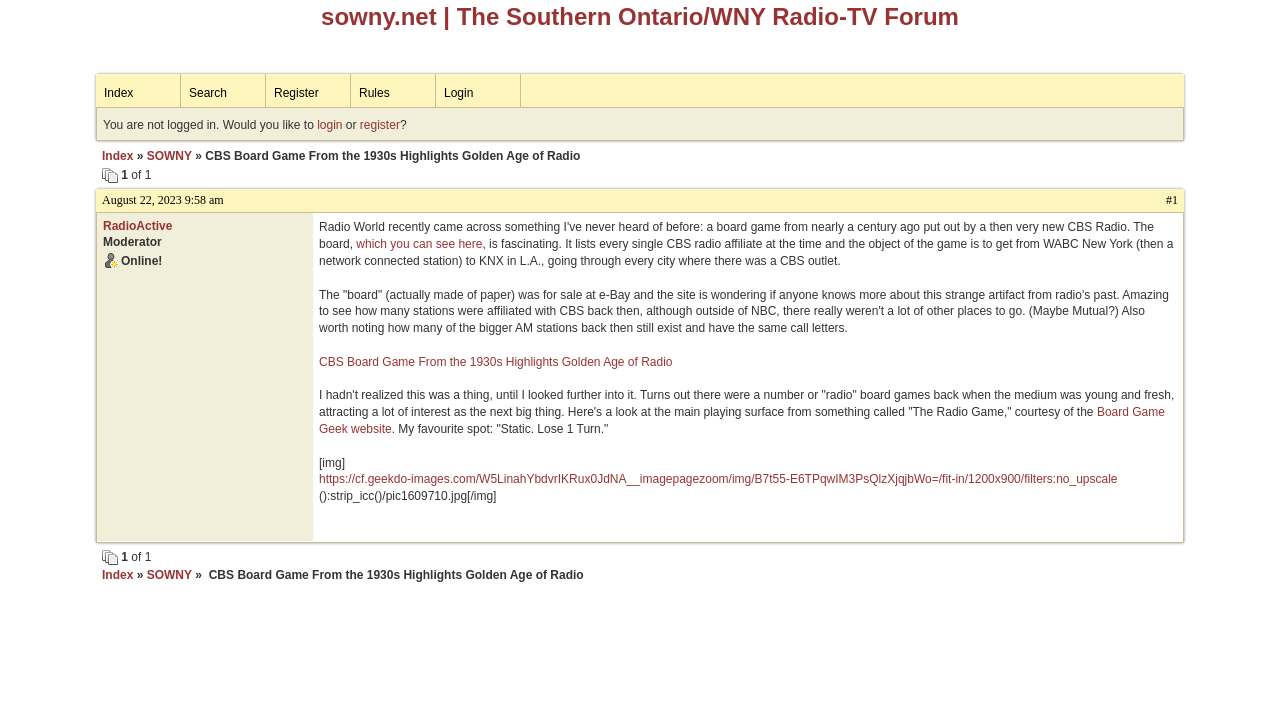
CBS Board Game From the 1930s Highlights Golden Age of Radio (496, 362)
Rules (374, 93)
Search (208, 93)
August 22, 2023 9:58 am (163, 200)
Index (118, 93)
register (380, 125)
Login (458, 93)
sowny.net (379, 16)
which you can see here (419, 244)
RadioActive (137, 226)
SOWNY (169, 156)
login (329, 125)
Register (296, 93)
